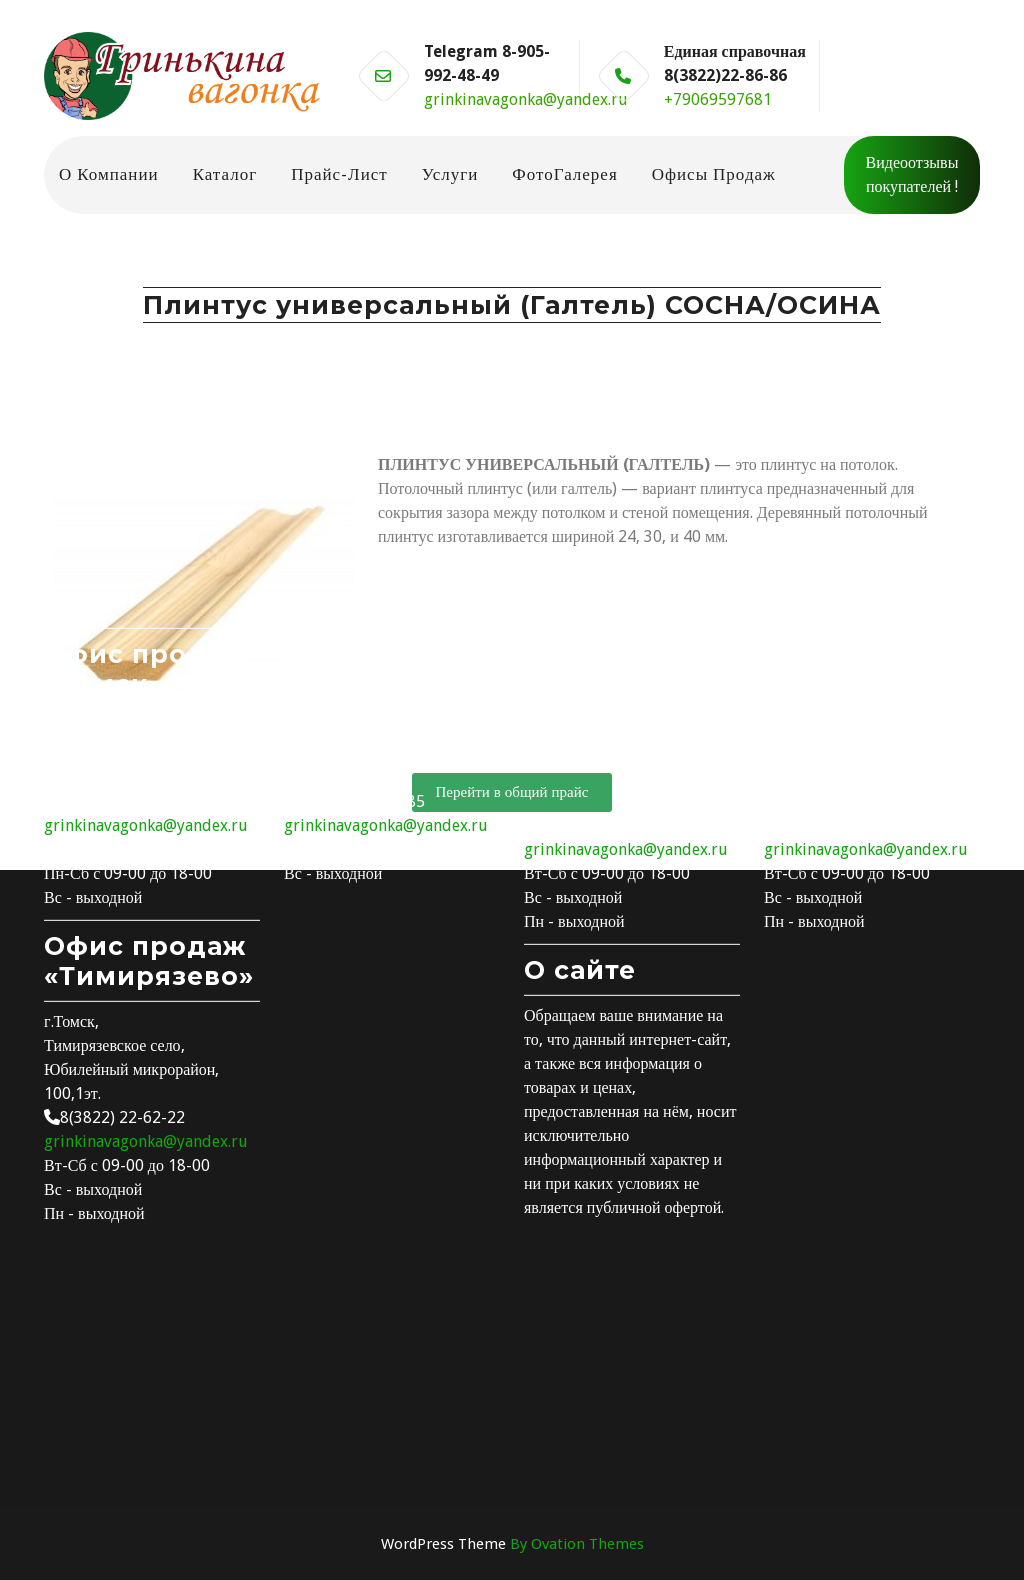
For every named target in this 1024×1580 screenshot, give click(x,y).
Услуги (450, 174)
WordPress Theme (512, 1544)
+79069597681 (718, 99)
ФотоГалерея (564, 174)
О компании (109, 174)
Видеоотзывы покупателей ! (912, 174)
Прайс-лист (339, 174)
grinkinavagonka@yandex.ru (526, 99)
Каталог (225, 174)
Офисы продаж (714, 174)
